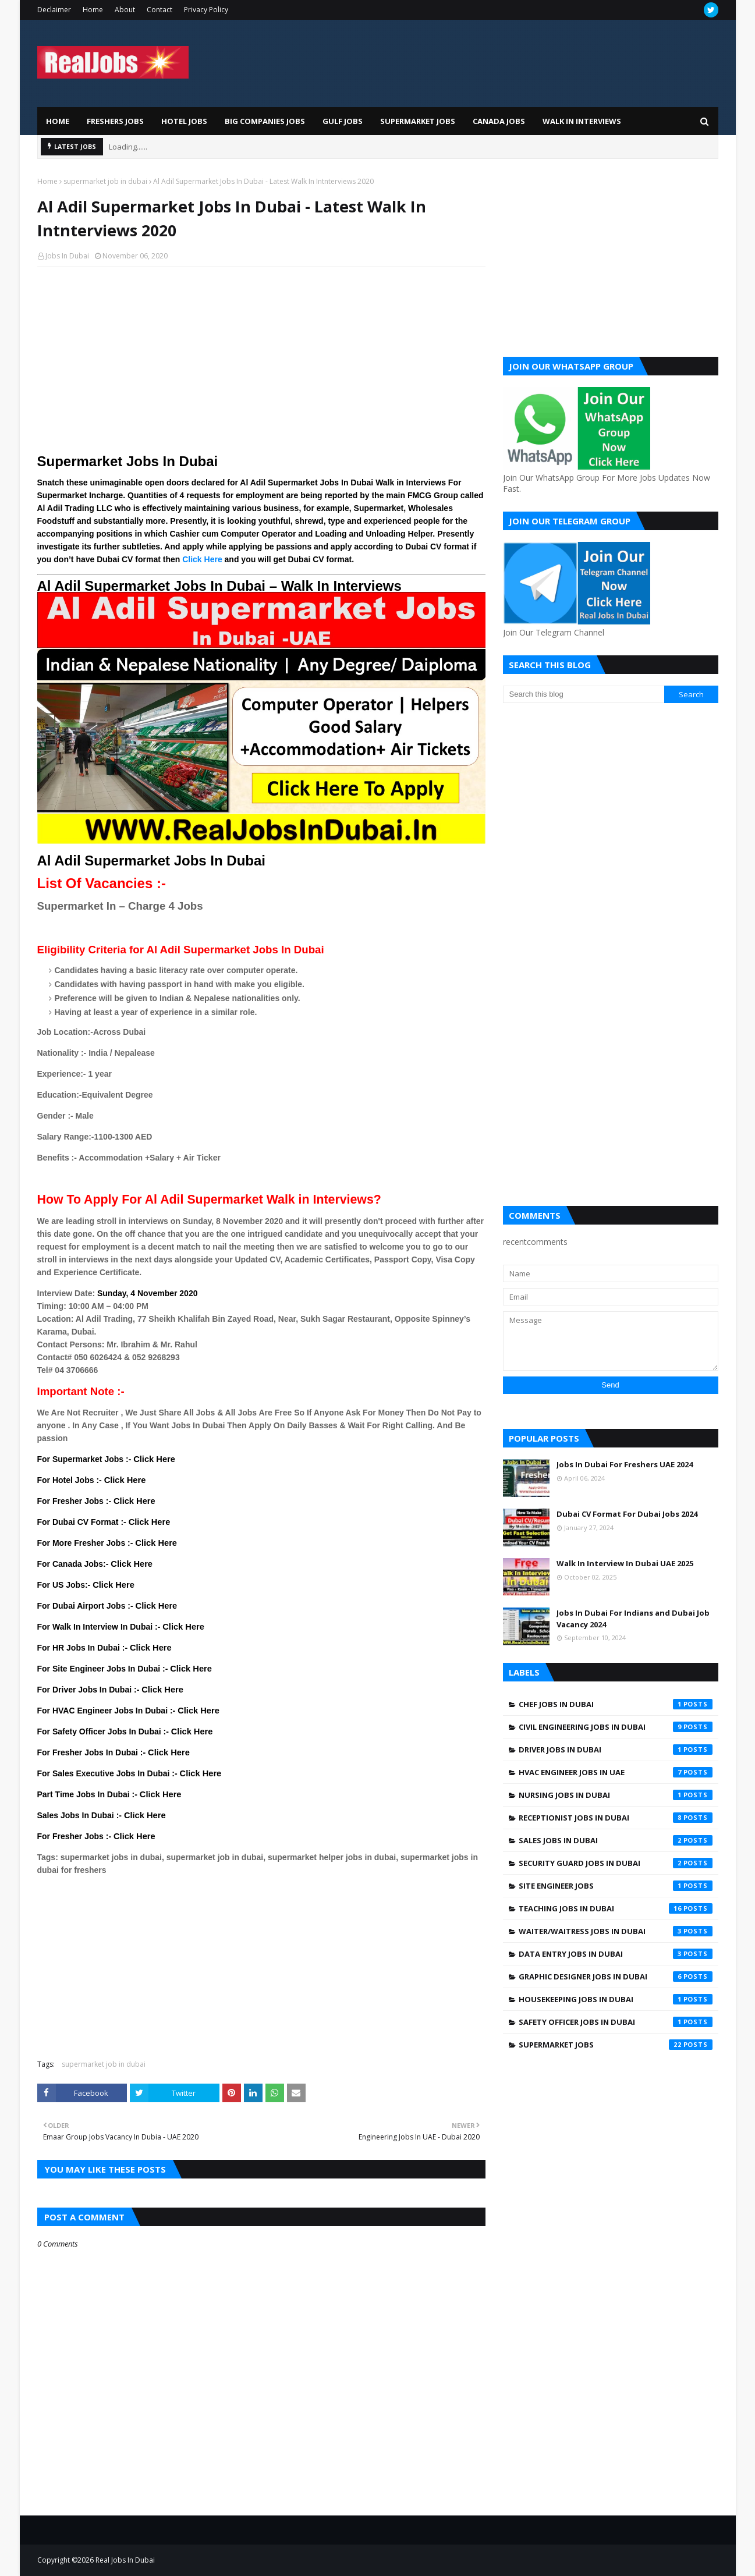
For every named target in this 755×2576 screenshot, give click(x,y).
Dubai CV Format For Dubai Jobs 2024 (626, 1514)
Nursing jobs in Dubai (616, 1795)
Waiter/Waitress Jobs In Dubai (616, 1931)
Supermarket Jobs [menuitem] (417, 121)
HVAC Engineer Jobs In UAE (616, 1772)
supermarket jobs (616, 2044)
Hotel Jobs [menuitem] (184, 121)
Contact (159, 10)
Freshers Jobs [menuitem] (115, 121)
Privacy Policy (206, 10)
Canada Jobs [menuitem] (499, 121)
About (125, 10)
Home (93, 10)
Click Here (202, 559)
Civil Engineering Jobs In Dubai (616, 1727)
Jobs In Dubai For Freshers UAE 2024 (624, 1464)
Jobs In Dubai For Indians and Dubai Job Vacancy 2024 (633, 1619)
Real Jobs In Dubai (125, 2560)
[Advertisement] (261, 360)
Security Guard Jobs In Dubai (616, 1863)
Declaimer (54, 10)
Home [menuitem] (57, 121)
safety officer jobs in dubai (616, 2022)
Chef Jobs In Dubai (616, 1704)
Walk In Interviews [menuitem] (582, 121)
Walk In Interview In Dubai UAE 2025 (624, 1563)
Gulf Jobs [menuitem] (342, 121)
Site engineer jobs (616, 1885)
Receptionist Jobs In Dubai (616, 1817)
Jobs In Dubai (67, 256)
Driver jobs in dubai (616, 1749)
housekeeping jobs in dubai (616, 1999)
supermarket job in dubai (105, 181)
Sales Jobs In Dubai (616, 1840)
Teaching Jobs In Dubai (616, 1908)
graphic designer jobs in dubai (616, 1976)
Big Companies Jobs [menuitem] (265, 121)
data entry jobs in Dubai (616, 1954)
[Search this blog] (584, 694)
